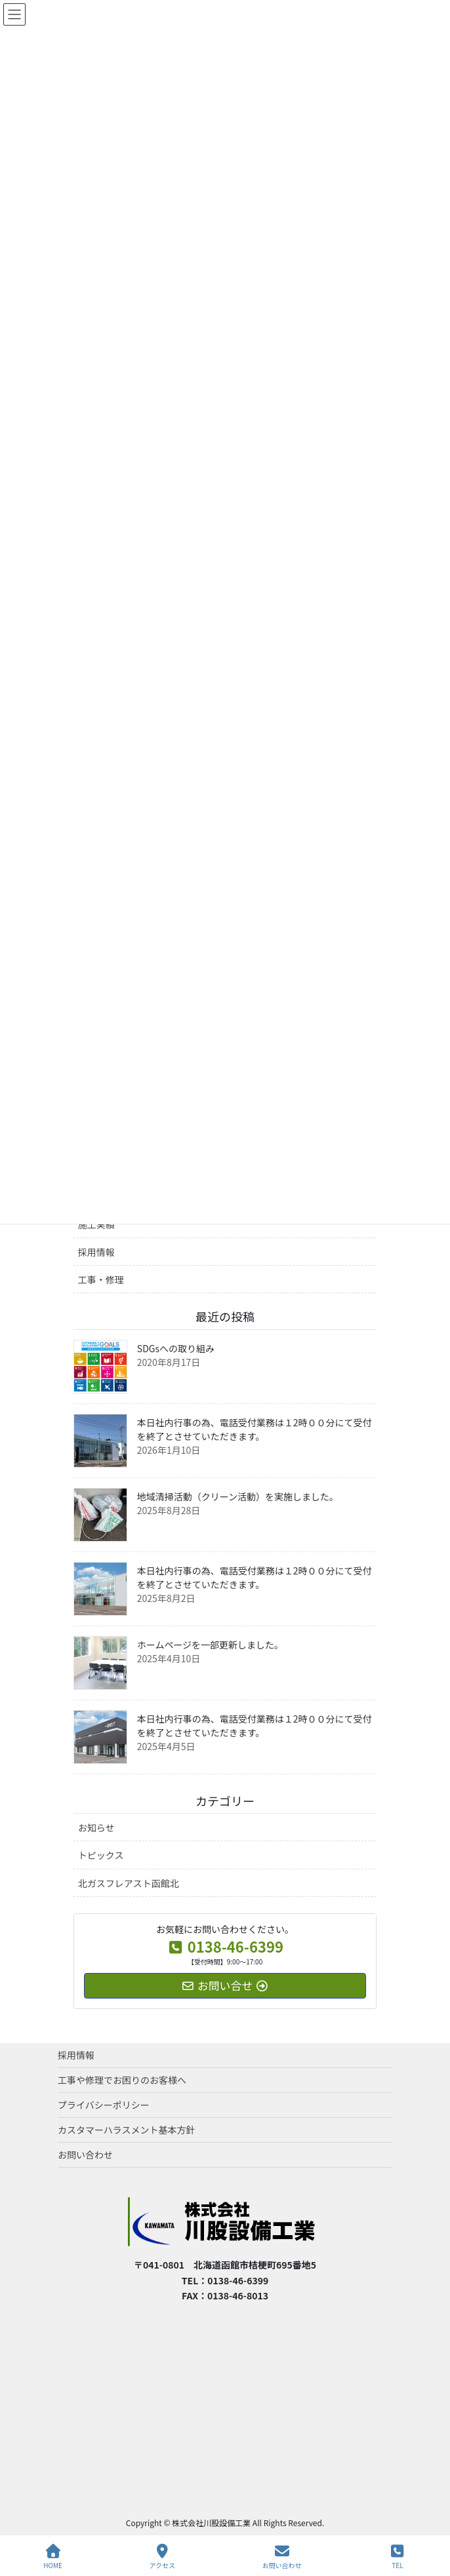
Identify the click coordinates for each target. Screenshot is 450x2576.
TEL (397, 2556)
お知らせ (96, 1827)
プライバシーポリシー (104, 2104)
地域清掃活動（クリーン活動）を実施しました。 (237, 1496)
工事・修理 (101, 1279)
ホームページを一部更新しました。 (210, 1644)
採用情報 (96, 1252)
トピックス (101, 1855)
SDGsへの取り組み (176, 1348)
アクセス (163, 2556)
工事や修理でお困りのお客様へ (122, 2079)
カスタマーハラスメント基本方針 (126, 2129)
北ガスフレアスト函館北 (128, 1883)
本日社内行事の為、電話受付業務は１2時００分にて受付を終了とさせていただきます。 (254, 1429)
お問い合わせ (85, 2154)
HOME (52, 2556)
